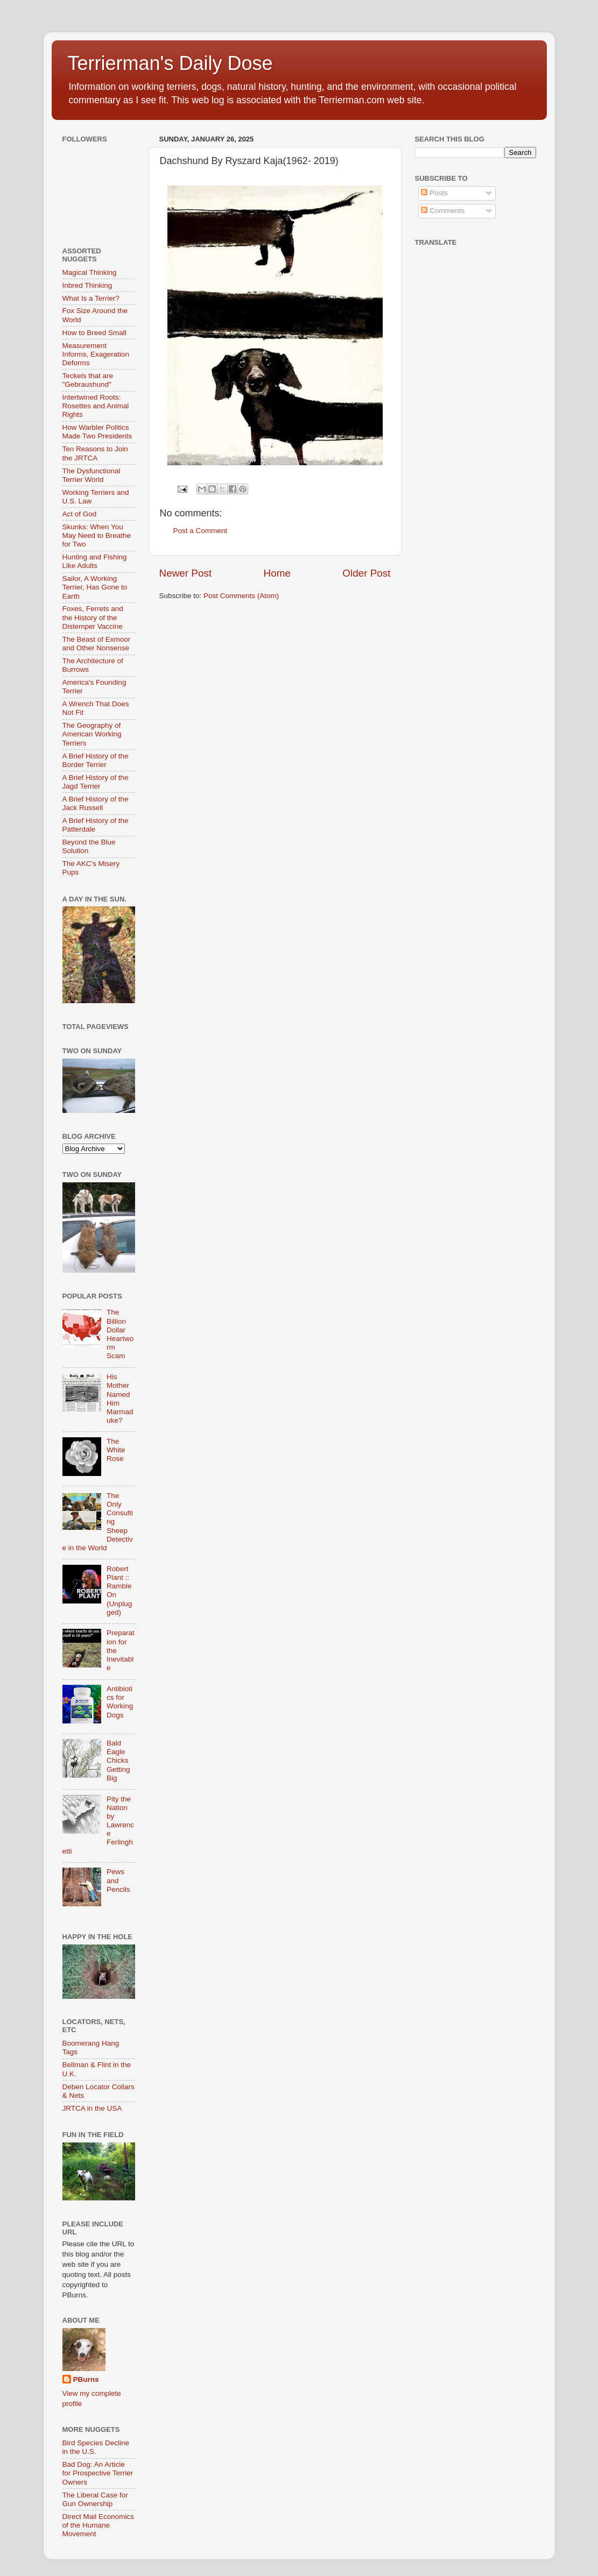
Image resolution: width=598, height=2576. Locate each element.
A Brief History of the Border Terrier (95, 760)
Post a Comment (200, 531)
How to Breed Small (94, 333)
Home (277, 573)
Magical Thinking (89, 272)
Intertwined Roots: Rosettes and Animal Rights (95, 405)
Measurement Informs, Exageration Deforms (96, 354)
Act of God (79, 514)
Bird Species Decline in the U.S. (96, 2447)
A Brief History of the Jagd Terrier (95, 781)
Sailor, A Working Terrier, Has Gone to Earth (95, 587)
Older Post (366, 573)
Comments (443, 211)
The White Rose (116, 1450)
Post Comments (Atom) (241, 596)
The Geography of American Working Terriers (92, 734)
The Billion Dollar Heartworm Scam (120, 1334)
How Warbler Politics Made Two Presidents (97, 431)
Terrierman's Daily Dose (170, 63)
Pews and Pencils (118, 1880)
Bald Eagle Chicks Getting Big (118, 1760)
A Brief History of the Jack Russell (95, 803)
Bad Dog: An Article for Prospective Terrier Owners (97, 2473)
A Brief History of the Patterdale (95, 825)
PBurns (86, 2379)
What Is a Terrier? (90, 298)
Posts (434, 193)
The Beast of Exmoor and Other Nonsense (96, 643)
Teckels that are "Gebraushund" (88, 380)
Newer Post (185, 573)
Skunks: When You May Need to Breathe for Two (96, 535)
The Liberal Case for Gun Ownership (95, 2499)
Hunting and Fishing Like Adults (94, 561)
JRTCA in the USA (92, 2108)
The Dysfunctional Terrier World (91, 475)
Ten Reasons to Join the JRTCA (95, 453)
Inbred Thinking (87, 285)
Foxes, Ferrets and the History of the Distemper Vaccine (92, 617)
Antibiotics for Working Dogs (120, 1702)
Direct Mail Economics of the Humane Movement (98, 2525)
